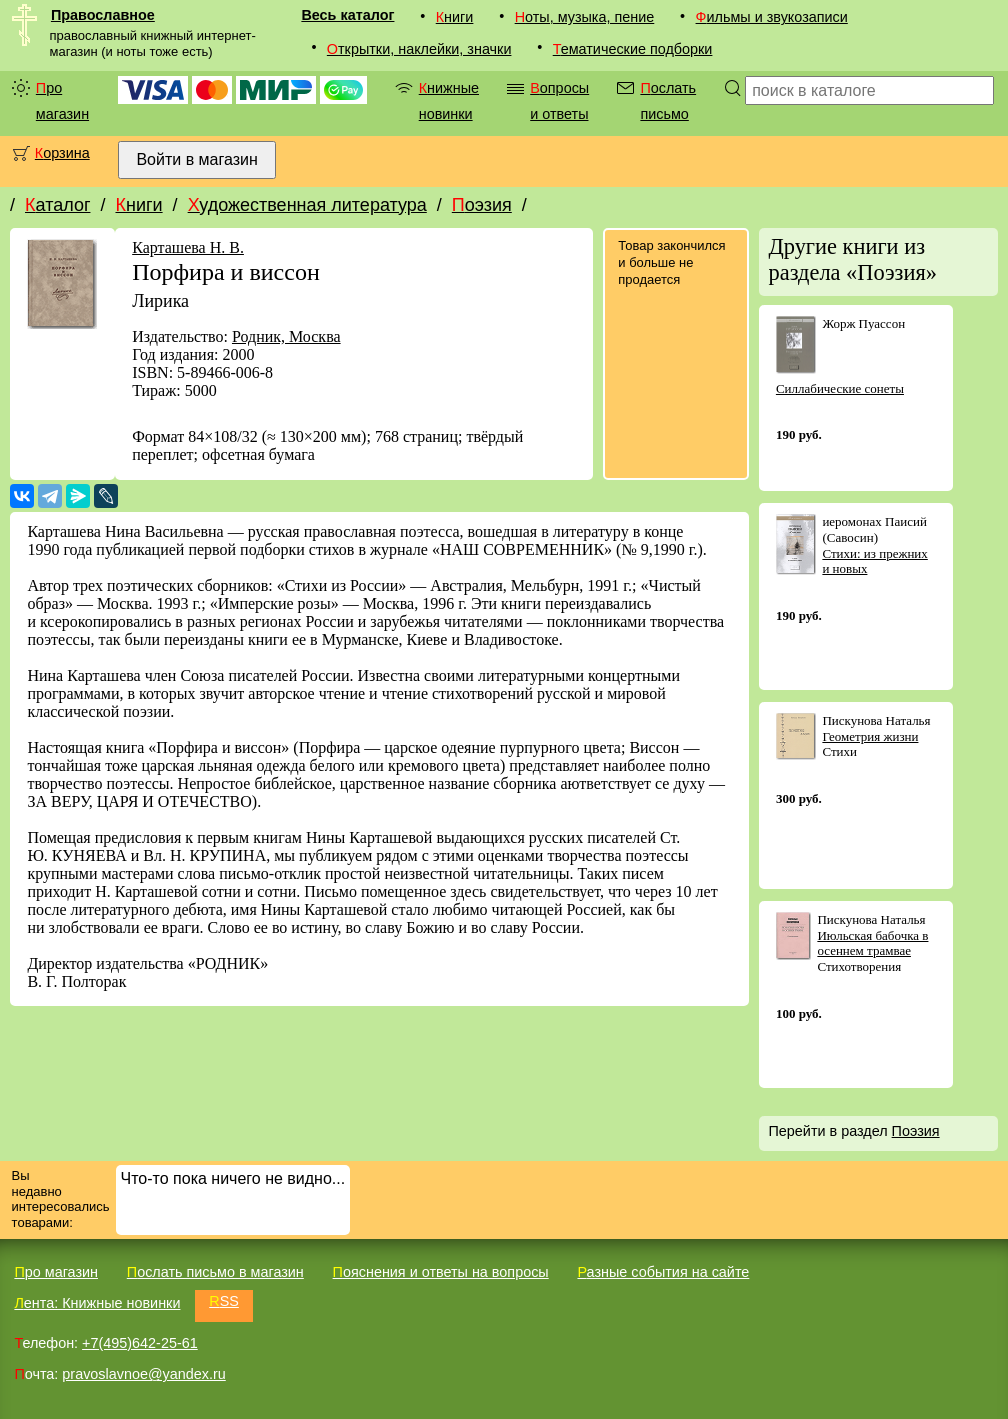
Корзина (62, 153)
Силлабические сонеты (840, 388)
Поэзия (482, 205)
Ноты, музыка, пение (585, 17)
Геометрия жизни (870, 736)
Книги (455, 17)
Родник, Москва (286, 336)
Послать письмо (668, 101)
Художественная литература (307, 205)
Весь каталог (347, 15)
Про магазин (62, 101)
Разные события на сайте (663, 1272)
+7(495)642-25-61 (140, 1343)
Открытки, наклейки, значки (419, 49)
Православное (103, 15)
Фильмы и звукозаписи (772, 17)
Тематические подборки (633, 49)
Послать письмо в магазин (215, 1272)
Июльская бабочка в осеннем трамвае (872, 943)
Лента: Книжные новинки (97, 1303)
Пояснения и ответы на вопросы (441, 1272)
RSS (224, 1301)
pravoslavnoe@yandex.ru (143, 1374)
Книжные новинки (449, 101)
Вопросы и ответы (559, 101)
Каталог (57, 205)
